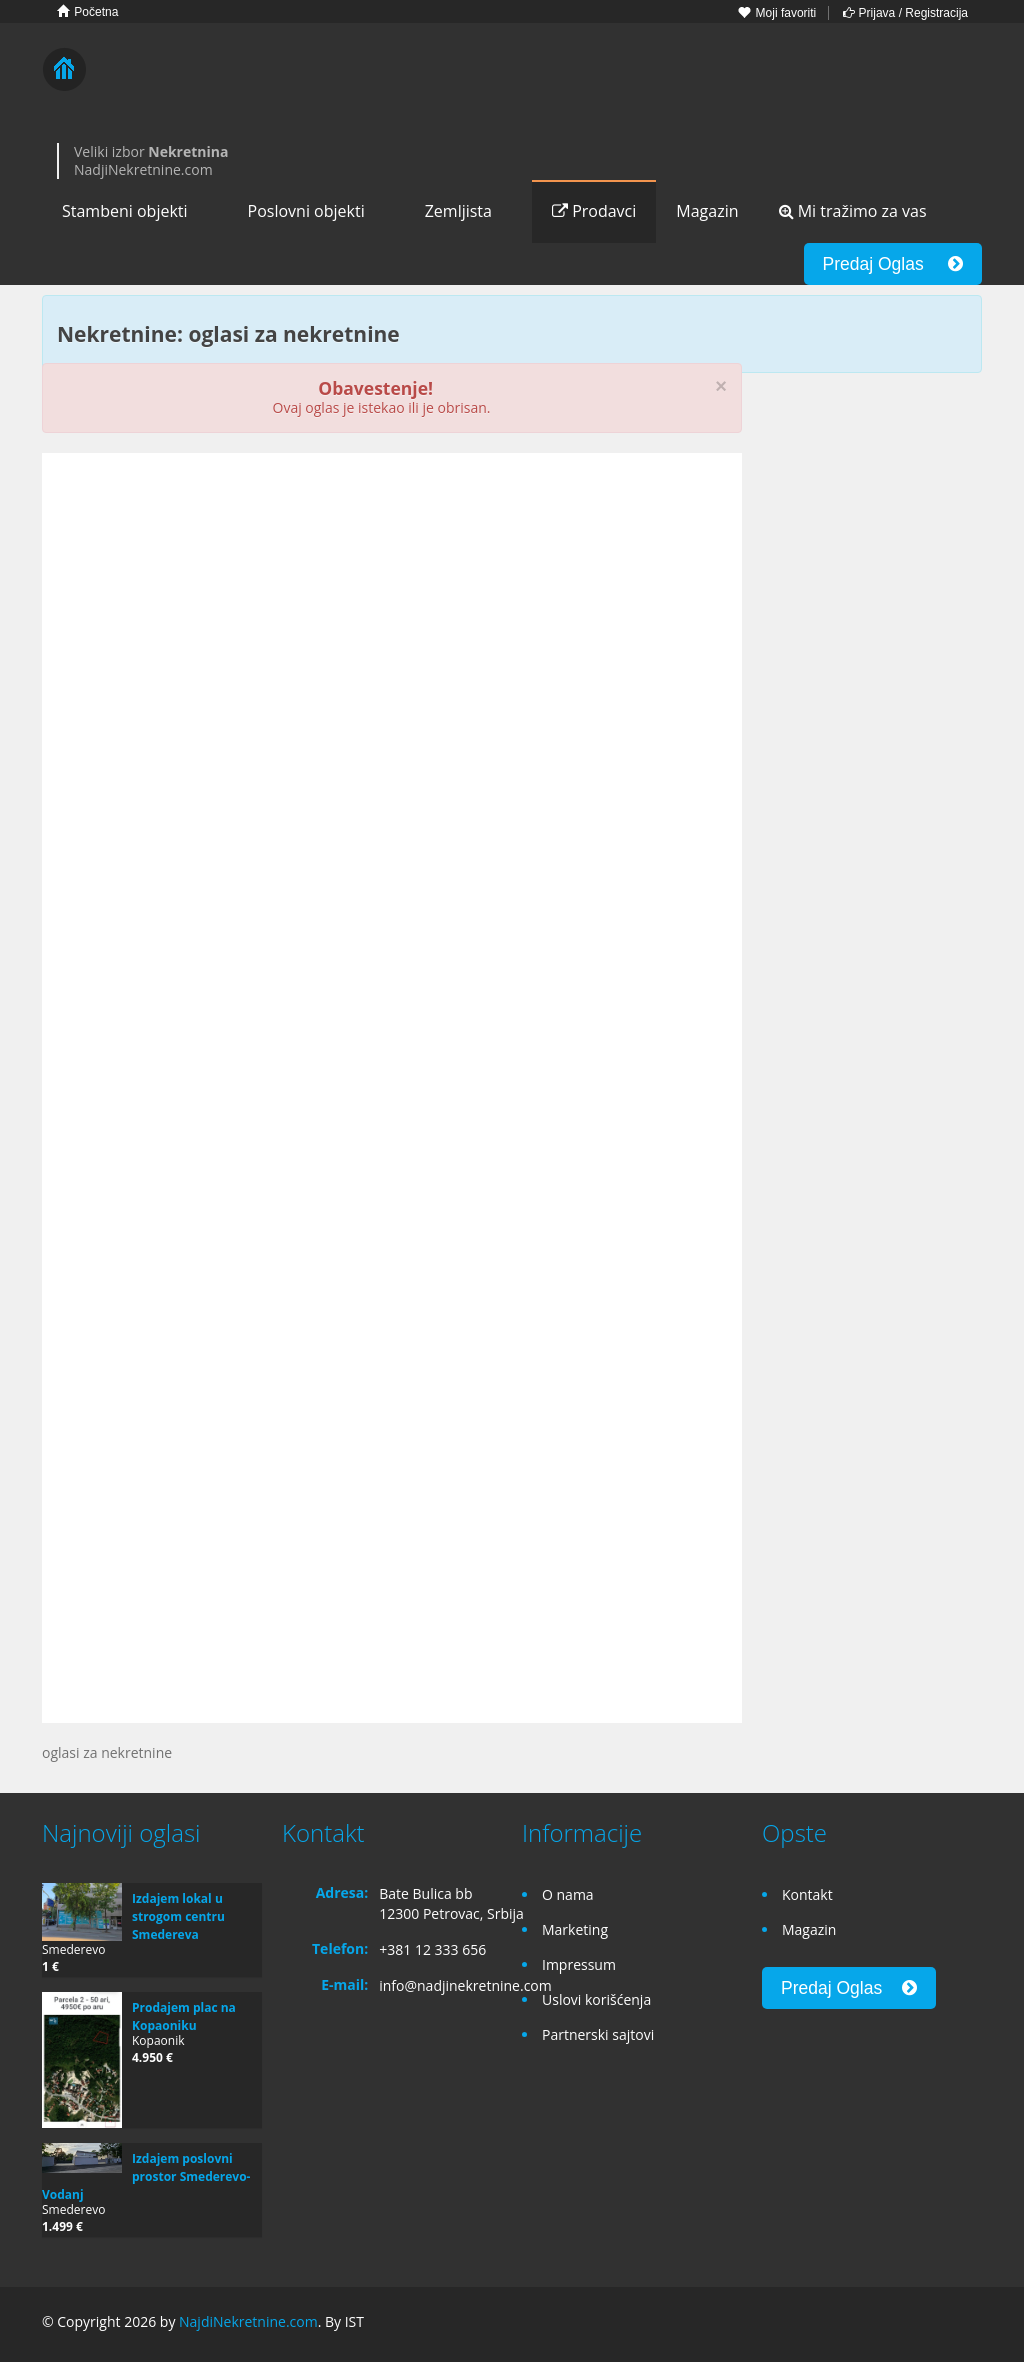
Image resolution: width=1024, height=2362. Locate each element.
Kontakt (807, 1894)
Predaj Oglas (893, 264)
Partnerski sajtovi (598, 2034)
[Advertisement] (392, 623)
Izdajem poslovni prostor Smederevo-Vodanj (146, 2176)
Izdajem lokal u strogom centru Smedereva (178, 1916)
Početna (87, 11)
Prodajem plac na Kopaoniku (184, 2016)
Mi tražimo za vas (853, 211)
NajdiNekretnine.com (248, 2321)
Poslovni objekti (306, 211)
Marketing (575, 1929)
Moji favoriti (777, 13)
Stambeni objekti (125, 211)
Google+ (920, 2324)
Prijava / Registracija (905, 13)
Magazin (707, 211)
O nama (568, 1894)
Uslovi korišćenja (596, 1999)
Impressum (579, 1964)
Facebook (878, 2324)
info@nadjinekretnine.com (465, 1985)
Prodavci (594, 211)
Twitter (970, 2324)
